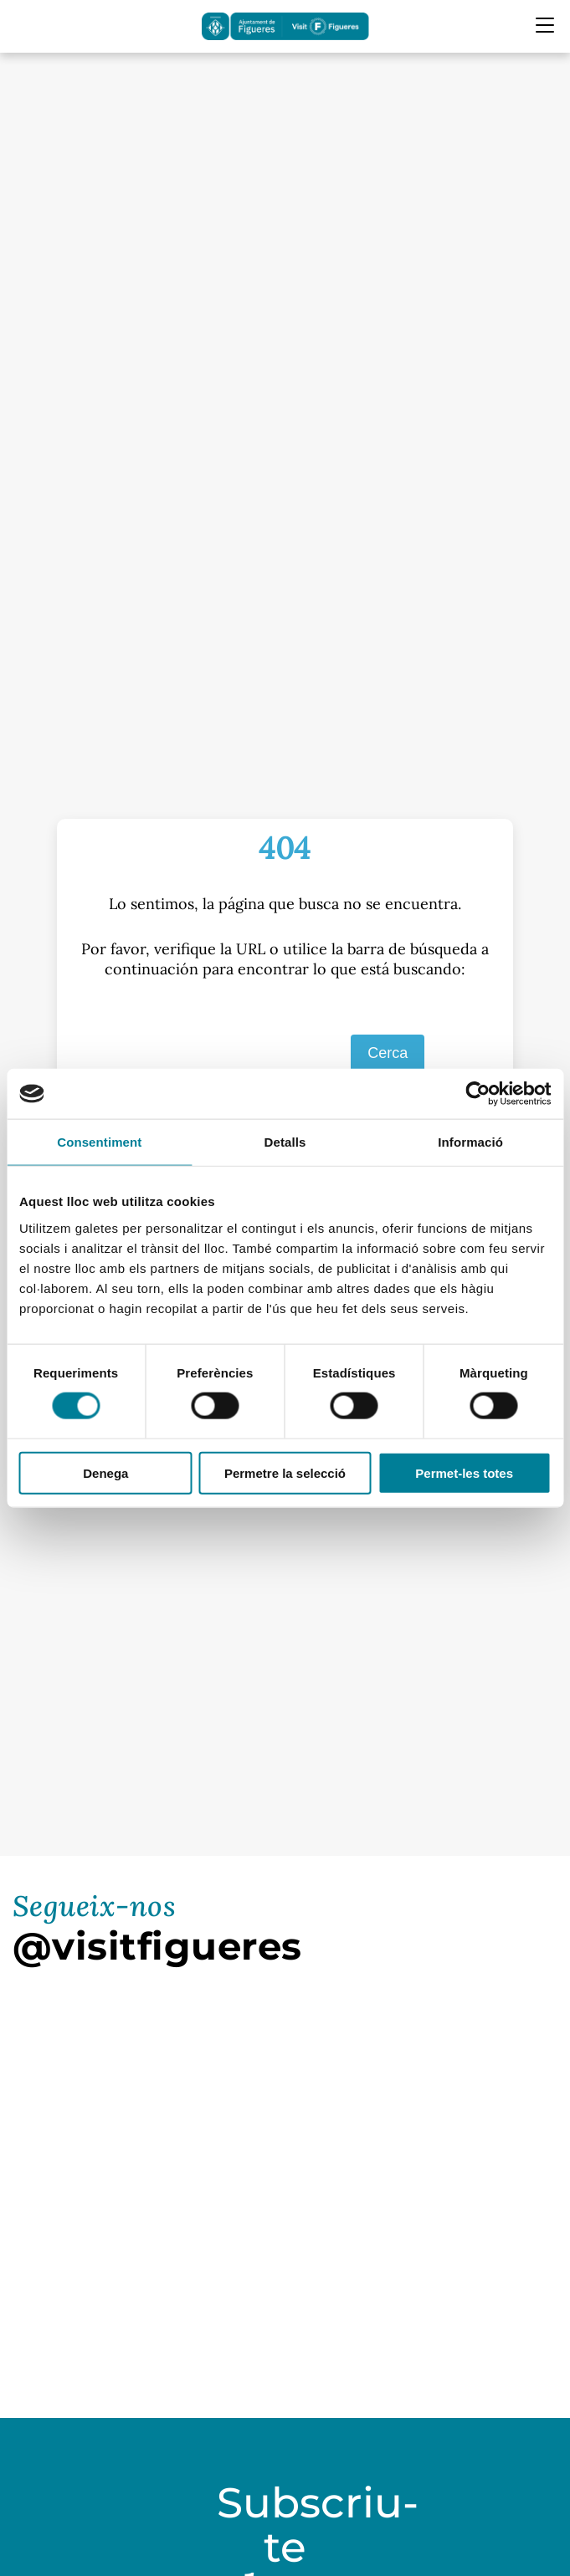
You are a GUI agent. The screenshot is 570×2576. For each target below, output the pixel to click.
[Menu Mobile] (544, 25)
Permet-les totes (464, 1472)
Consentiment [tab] (99, 1142)
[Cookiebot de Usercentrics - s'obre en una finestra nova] (477, 1094)
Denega (105, 1472)
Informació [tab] (470, 1142)
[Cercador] (23, 26)
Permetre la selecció (285, 1472)
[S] (243, 1054)
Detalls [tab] (285, 1142)
